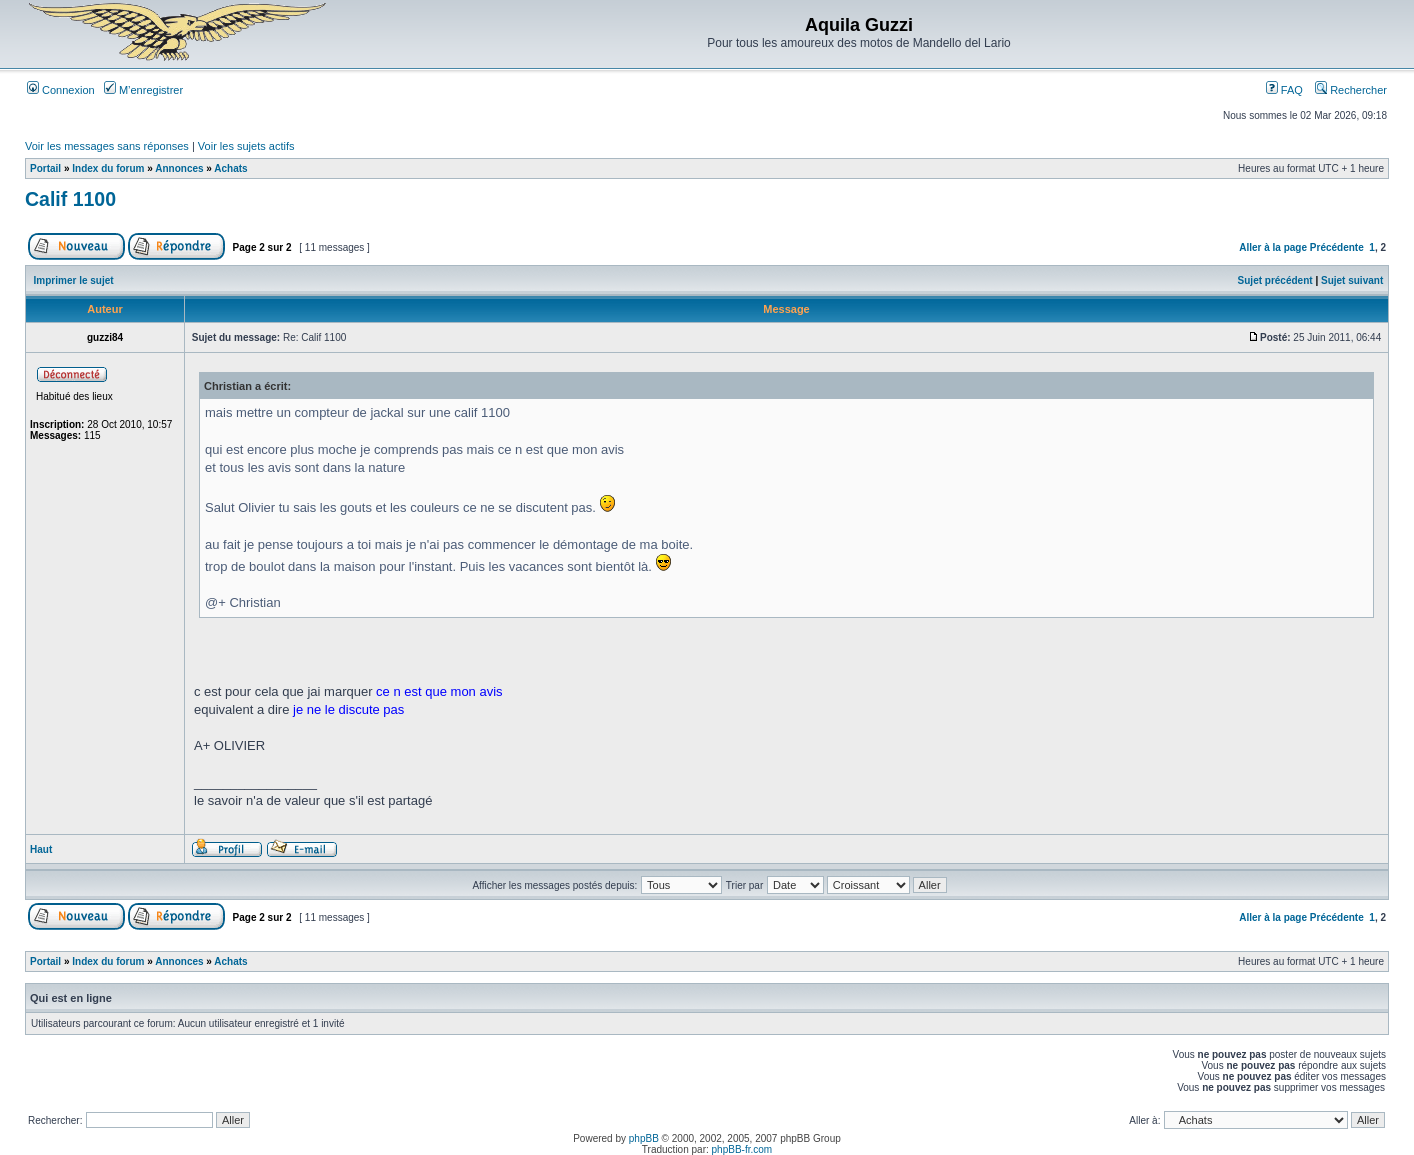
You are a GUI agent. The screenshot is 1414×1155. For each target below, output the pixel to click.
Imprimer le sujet (74, 280)
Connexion (61, 90)
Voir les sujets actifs (246, 146)
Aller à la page (1273, 247)
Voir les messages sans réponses (107, 146)
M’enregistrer (143, 90)
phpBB (644, 1138)
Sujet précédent (1275, 280)
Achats (230, 168)
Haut (41, 849)
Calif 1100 (70, 199)
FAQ (1284, 90)
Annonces (179, 168)
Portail (45, 168)
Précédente (1337, 247)
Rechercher (1351, 90)
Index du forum (108, 168)
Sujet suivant (1352, 280)
